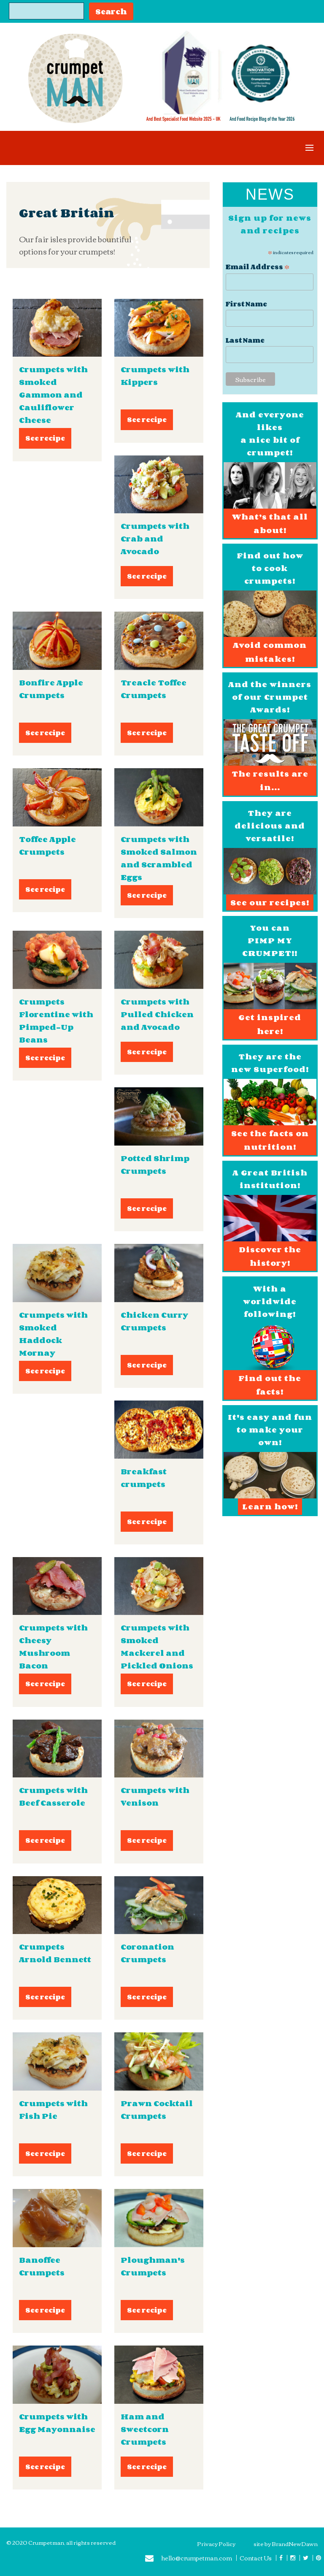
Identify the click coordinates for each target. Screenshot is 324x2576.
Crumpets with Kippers (155, 375)
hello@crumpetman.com (188, 2559)
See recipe (45, 438)
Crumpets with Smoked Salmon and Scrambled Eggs (159, 858)
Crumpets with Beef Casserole (53, 1796)
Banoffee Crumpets (42, 2266)
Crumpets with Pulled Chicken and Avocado (157, 1014)
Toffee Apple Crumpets (47, 845)
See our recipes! (269, 902)
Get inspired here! (269, 1024)
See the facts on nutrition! (270, 1140)
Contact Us (256, 2558)
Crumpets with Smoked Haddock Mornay (53, 1333)
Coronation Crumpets (147, 1953)
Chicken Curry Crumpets (154, 1321)
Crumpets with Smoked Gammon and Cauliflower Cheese (53, 394)
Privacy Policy (216, 2543)
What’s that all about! (270, 523)
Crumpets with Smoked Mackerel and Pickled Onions (157, 1646)
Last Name (245, 340)
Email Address (257, 266)
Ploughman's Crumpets (153, 2266)
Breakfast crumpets (144, 1477)
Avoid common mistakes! (270, 652)
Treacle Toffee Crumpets (153, 689)
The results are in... (270, 780)
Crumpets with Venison (155, 1796)
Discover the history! (270, 1256)
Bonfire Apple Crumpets (51, 689)
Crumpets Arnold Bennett (55, 1953)
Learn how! (270, 1506)
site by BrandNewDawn (286, 2543)
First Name (246, 304)
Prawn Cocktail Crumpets (157, 2109)
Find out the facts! (269, 1385)
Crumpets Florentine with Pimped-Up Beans (56, 1020)
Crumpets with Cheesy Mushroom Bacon (53, 1646)
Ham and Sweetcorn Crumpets (145, 2429)
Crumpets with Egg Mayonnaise (57, 2422)
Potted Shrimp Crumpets (155, 1164)
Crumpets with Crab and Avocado (155, 539)
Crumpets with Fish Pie (53, 2109)
